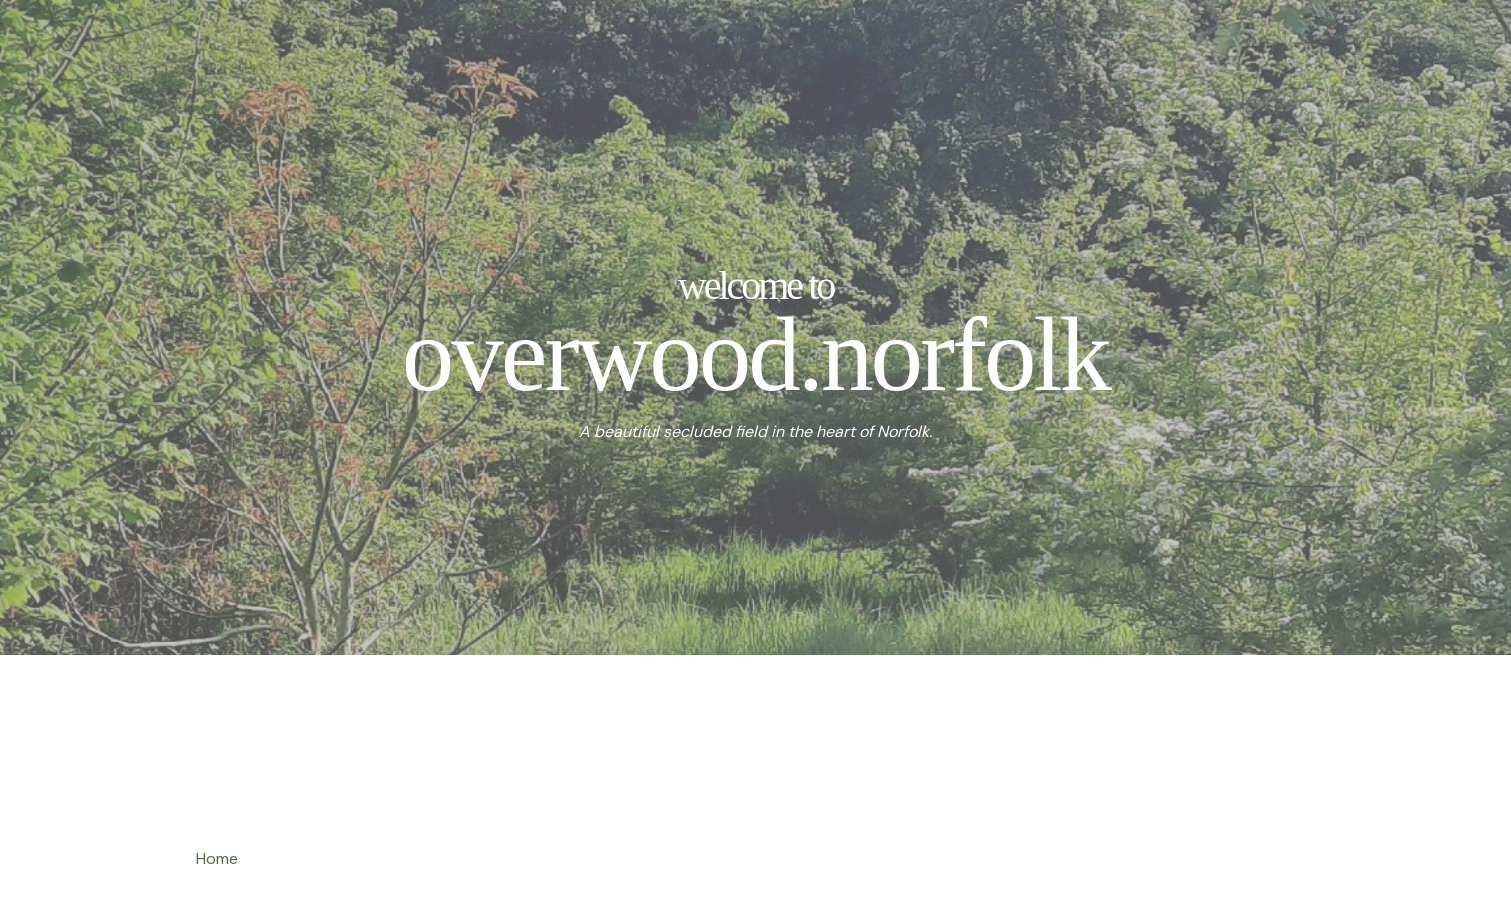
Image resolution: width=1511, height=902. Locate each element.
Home (217, 858)
